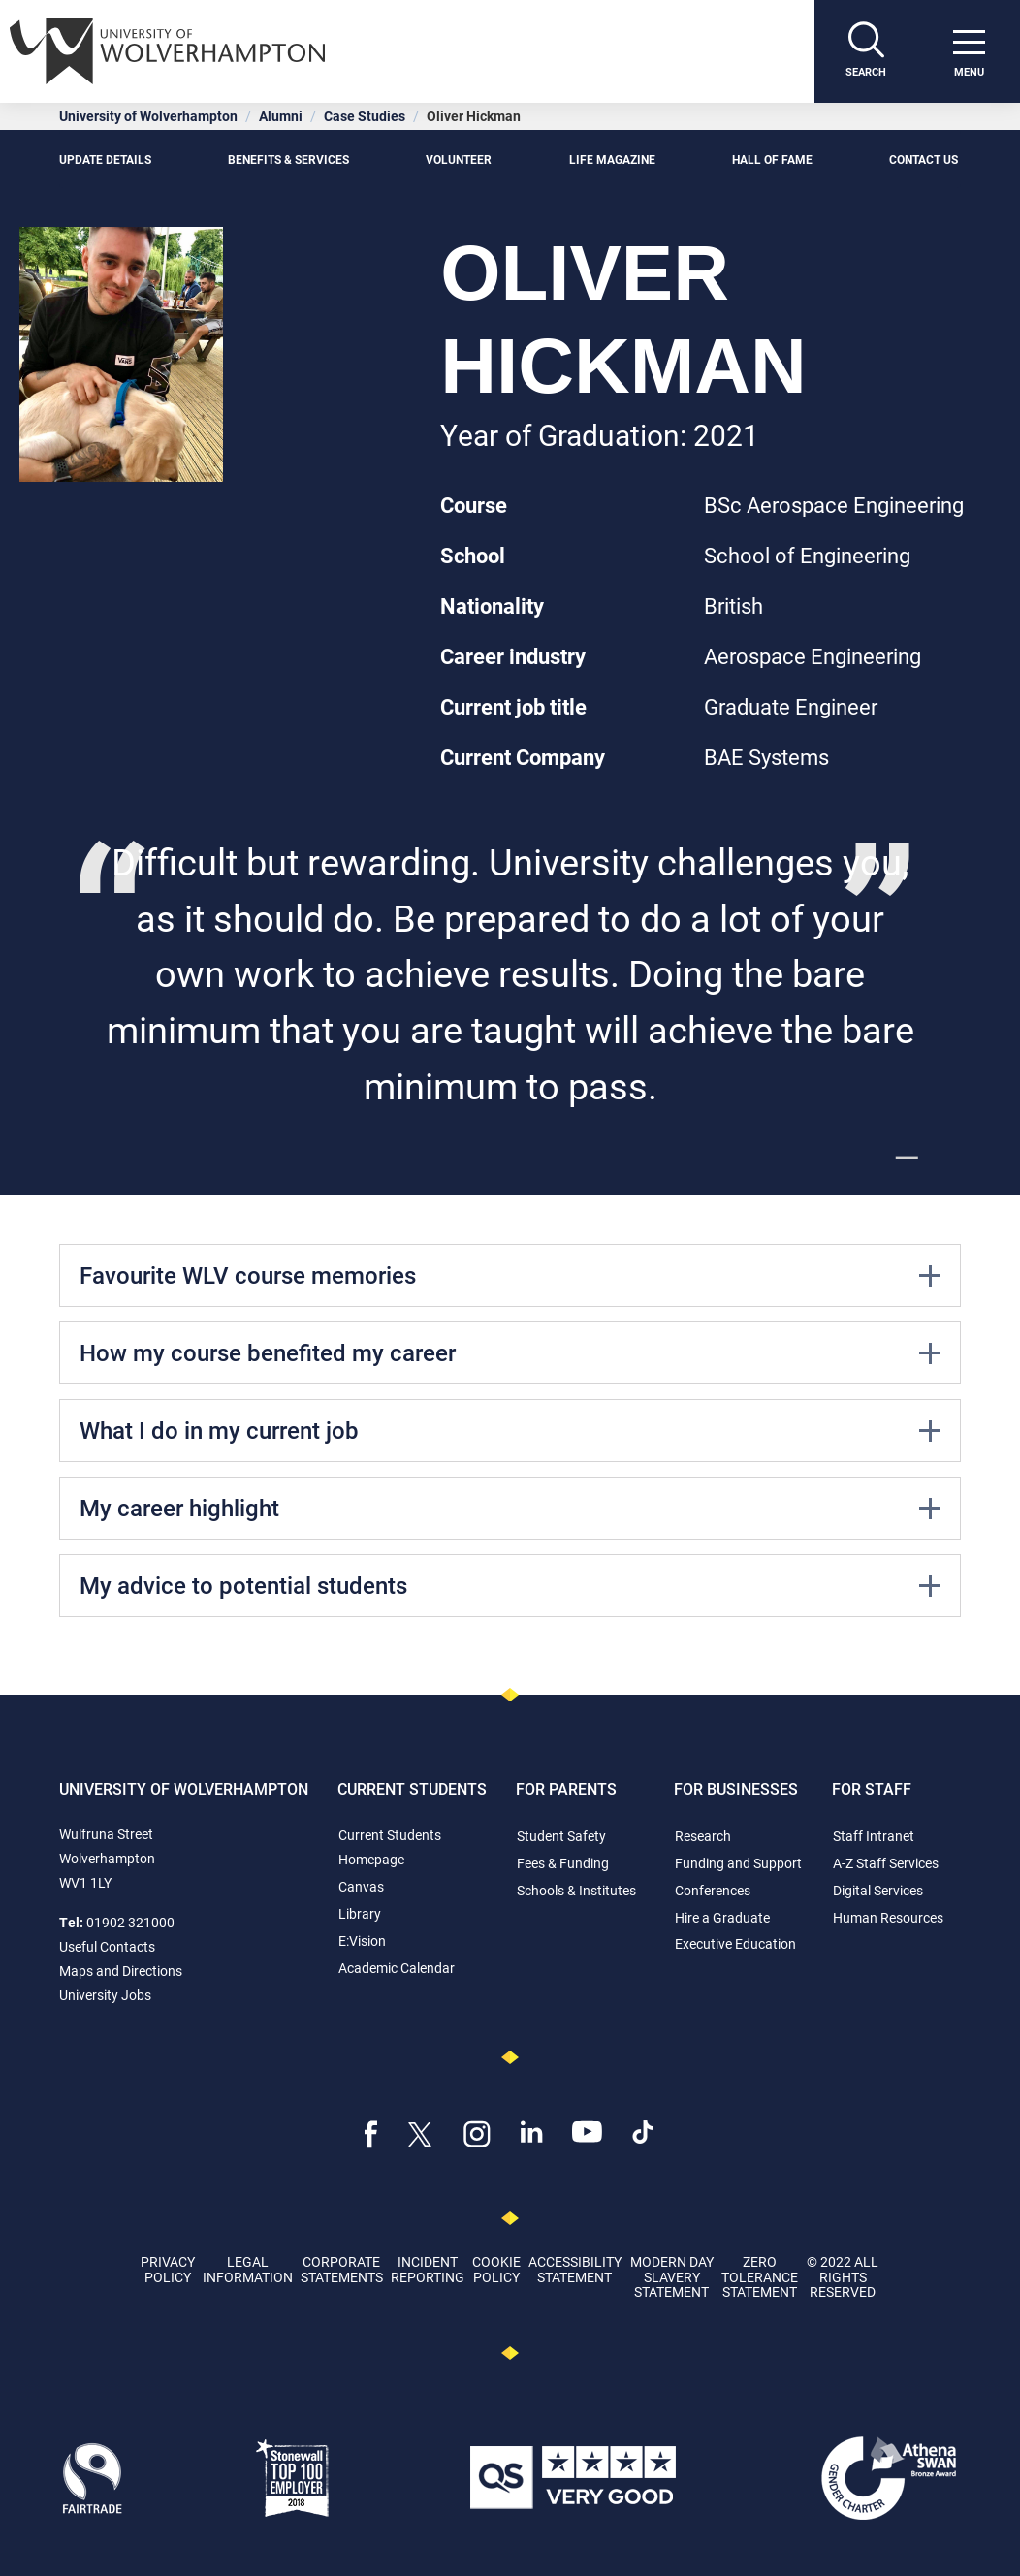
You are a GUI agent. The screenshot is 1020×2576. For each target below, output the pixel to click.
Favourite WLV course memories (510, 1274)
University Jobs (105, 1995)
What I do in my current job (510, 1430)
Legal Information (248, 2268)
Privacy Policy (168, 2268)
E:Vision (362, 1940)
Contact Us (925, 159)
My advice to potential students (510, 1585)
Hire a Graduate (722, 1917)
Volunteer (459, 159)
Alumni (281, 116)
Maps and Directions (120, 1970)
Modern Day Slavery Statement (672, 2276)
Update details (105, 159)
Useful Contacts (107, 1946)
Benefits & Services (288, 159)
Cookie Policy (496, 2268)
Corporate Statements (342, 2268)
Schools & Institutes (576, 1890)
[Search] (865, 51)
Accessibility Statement (575, 2268)
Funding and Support (738, 1863)
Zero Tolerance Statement (759, 2276)
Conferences (712, 1890)
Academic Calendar (396, 1967)
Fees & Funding (563, 1863)
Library (359, 1913)
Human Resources (888, 1917)
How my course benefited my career (510, 1352)
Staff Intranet (873, 1836)
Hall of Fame (772, 159)
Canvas (361, 1886)
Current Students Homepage (389, 1847)
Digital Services (878, 1890)
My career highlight (510, 1507)
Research (703, 1836)
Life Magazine (612, 159)
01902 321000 (130, 1922)
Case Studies (364, 116)
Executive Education (735, 1943)
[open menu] (968, 51)
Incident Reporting (427, 2268)
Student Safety (561, 1836)
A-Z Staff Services (886, 1863)
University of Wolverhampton (148, 116)
